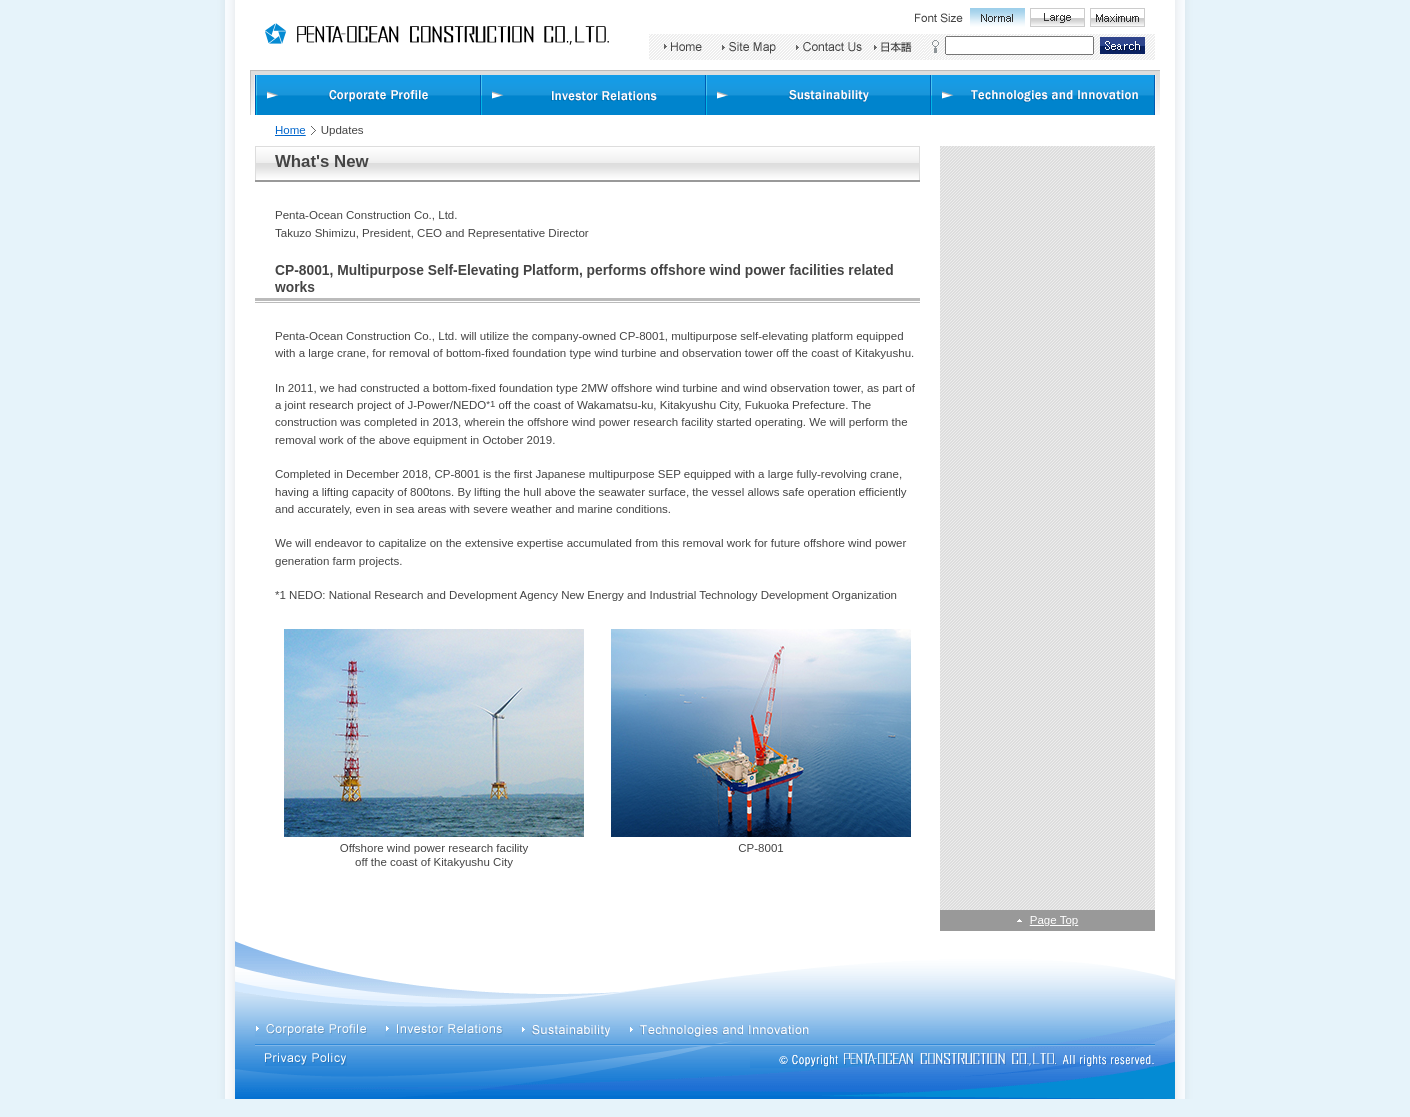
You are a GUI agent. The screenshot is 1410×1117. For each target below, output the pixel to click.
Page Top (1054, 920)
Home (290, 130)
